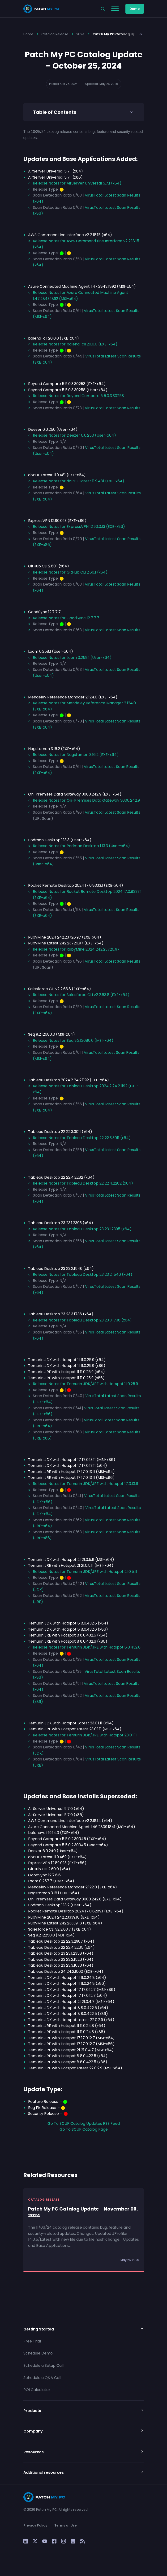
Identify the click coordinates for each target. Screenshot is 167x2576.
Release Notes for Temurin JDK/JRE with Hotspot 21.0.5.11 (85, 1571)
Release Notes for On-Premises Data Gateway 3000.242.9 (86, 800)
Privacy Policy (35, 2525)
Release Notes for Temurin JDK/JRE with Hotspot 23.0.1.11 (85, 1735)
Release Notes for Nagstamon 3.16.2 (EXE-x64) (76, 754)
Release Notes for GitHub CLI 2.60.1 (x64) (70, 572)
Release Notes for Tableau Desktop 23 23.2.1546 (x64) (82, 1274)
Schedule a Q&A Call (42, 2377)
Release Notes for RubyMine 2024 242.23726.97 (76, 949)
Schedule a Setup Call (43, 2365)
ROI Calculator (36, 2389)
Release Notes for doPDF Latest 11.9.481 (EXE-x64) (78, 481)
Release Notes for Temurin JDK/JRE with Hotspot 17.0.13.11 (85, 1483)
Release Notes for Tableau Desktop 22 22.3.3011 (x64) (82, 1137)
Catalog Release (54, 34)
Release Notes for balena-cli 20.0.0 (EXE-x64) (75, 344)
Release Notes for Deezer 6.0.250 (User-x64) (74, 435)
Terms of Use (65, 2525)
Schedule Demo (38, 2353)
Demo (134, 8)
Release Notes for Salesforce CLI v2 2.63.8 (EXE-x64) (81, 994)
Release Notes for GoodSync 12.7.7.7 (66, 618)
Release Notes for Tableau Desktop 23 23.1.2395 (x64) (82, 1229)
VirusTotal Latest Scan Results (112, 408)
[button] (141, 33)
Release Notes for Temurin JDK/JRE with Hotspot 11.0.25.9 (85, 1383)
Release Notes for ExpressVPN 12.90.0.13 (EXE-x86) (79, 526)
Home (28, 34)
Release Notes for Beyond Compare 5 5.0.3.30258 (78, 395)
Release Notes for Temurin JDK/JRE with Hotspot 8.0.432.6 (87, 1647)
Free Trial (32, 2341)
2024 (80, 34)
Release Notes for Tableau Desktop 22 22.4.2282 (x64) (83, 1183)
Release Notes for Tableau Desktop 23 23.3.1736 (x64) (82, 1320)
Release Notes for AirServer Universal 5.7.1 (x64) (77, 183)
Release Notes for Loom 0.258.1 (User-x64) (72, 657)
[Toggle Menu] (115, 8)
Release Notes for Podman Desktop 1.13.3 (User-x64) (81, 846)
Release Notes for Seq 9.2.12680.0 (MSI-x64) (73, 1040)
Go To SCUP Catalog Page (84, 2129)
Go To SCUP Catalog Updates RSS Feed (83, 2123)
